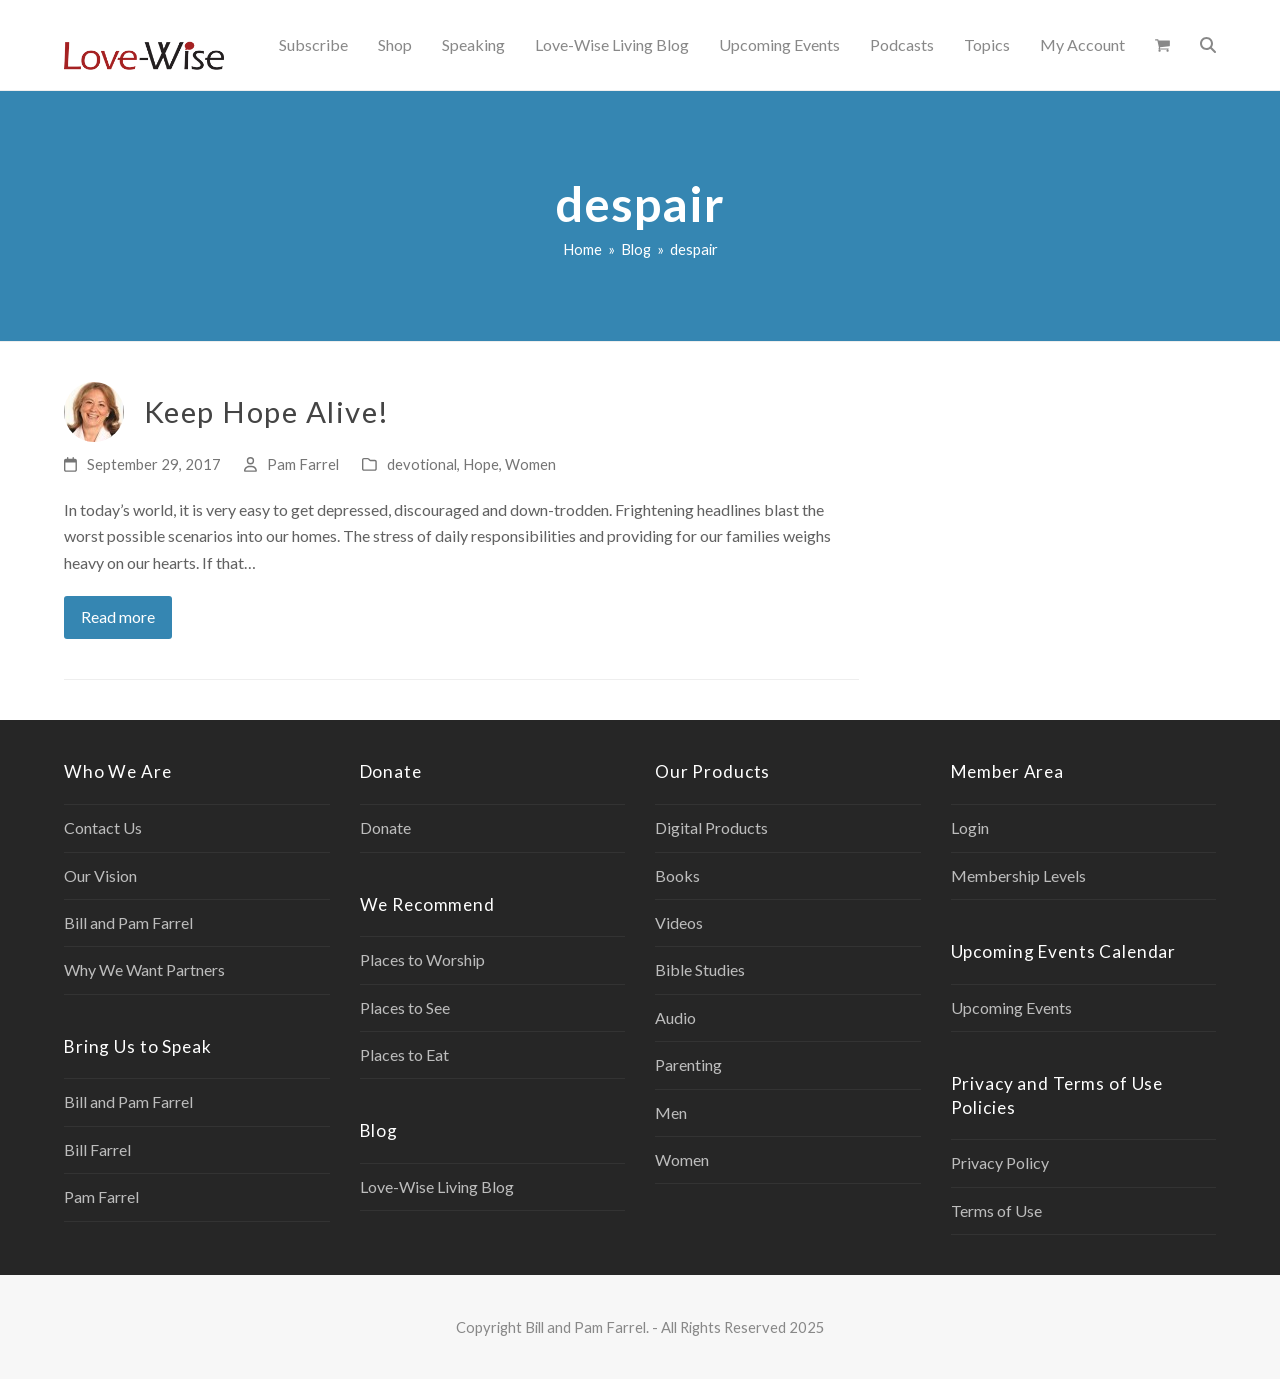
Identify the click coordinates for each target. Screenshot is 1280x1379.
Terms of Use (996, 1210)
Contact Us (103, 827)
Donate (385, 827)
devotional (422, 464)
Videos (679, 922)
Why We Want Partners (144, 969)
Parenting (688, 1064)
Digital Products (711, 827)
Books (677, 875)
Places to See (405, 1007)
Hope (481, 464)
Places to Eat (404, 1054)
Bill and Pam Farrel (128, 922)
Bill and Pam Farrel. (587, 1327)
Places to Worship (422, 959)
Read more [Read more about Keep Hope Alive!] (118, 616)
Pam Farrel (303, 464)
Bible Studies (700, 969)
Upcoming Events (1011, 1007)
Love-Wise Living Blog (437, 1186)
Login (970, 827)
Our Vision (100, 875)
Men (671, 1112)
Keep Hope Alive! (267, 411)
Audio (675, 1017)
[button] (1162, 45)
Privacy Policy (1000, 1162)
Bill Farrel (97, 1149)
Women (530, 464)
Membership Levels (1018, 875)
